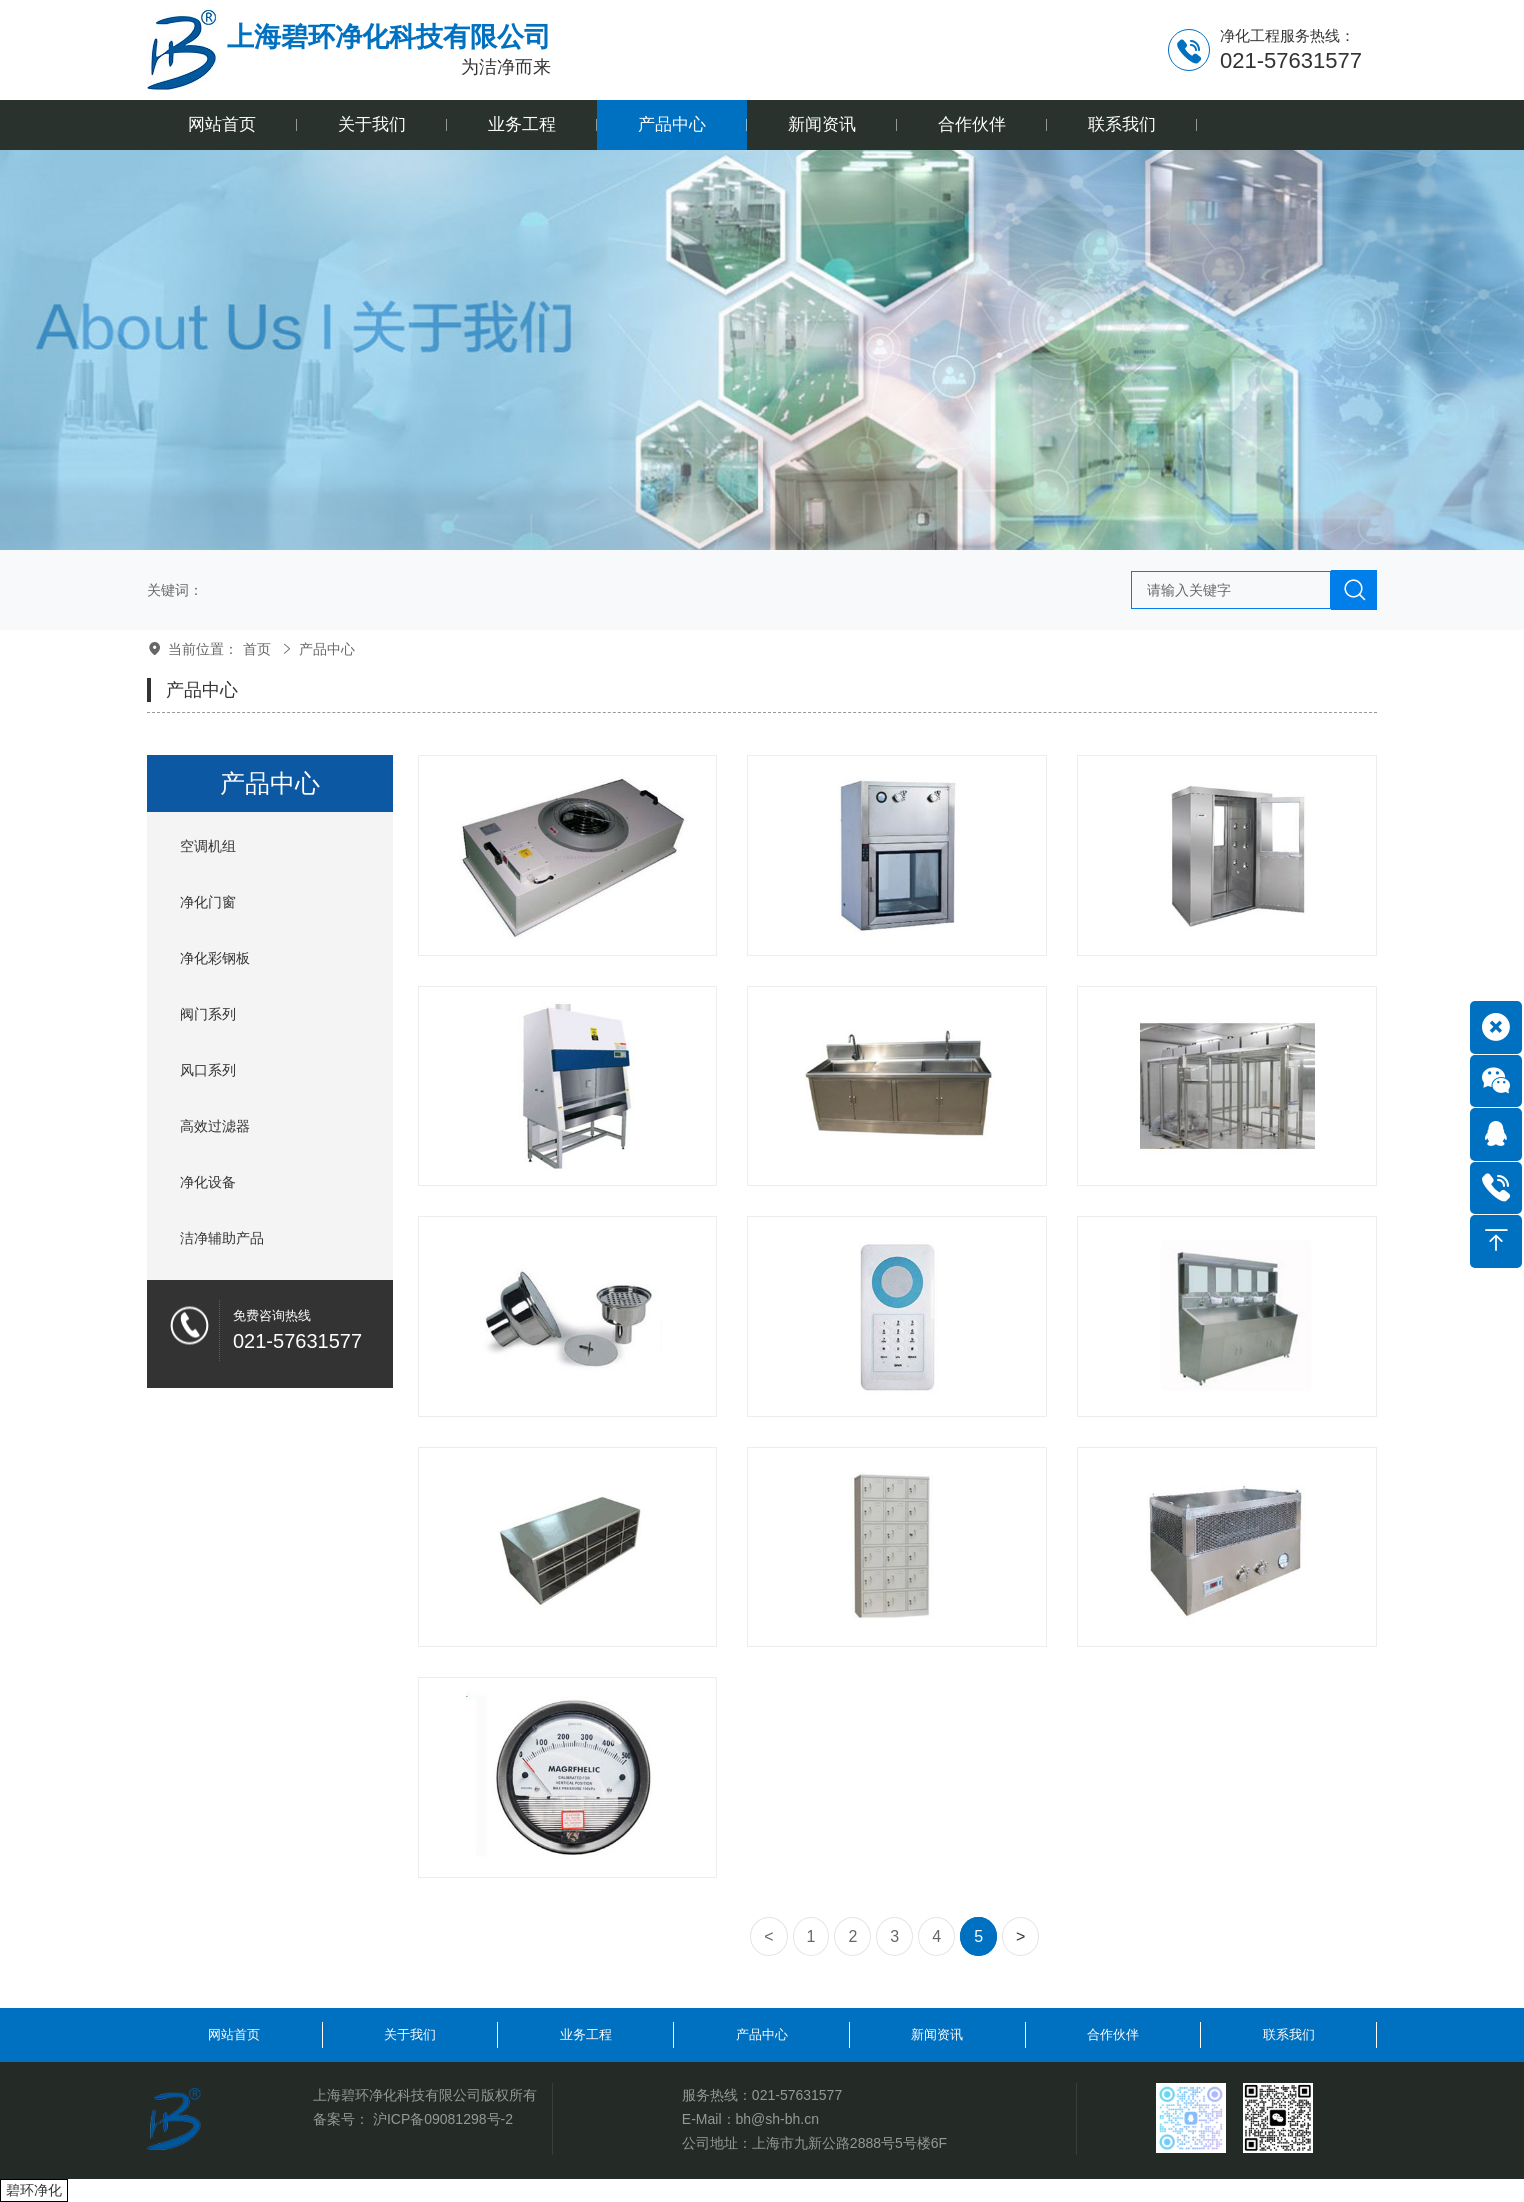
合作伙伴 (1113, 2034)
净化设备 (208, 1182)
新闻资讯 (937, 2034)
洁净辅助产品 (222, 1238)
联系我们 (1289, 2034)
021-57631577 (797, 2095)
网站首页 (234, 2034)
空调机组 (208, 846)
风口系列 (208, 1070)
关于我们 (410, 2034)
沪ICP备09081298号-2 (443, 2119)
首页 (257, 649)
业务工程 (586, 2034)
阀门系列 (208, 1014)
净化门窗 (208, 902)
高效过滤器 (215, 1126)
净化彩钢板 (215, 958)
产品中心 (327, 649)
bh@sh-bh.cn (777, 2119)
